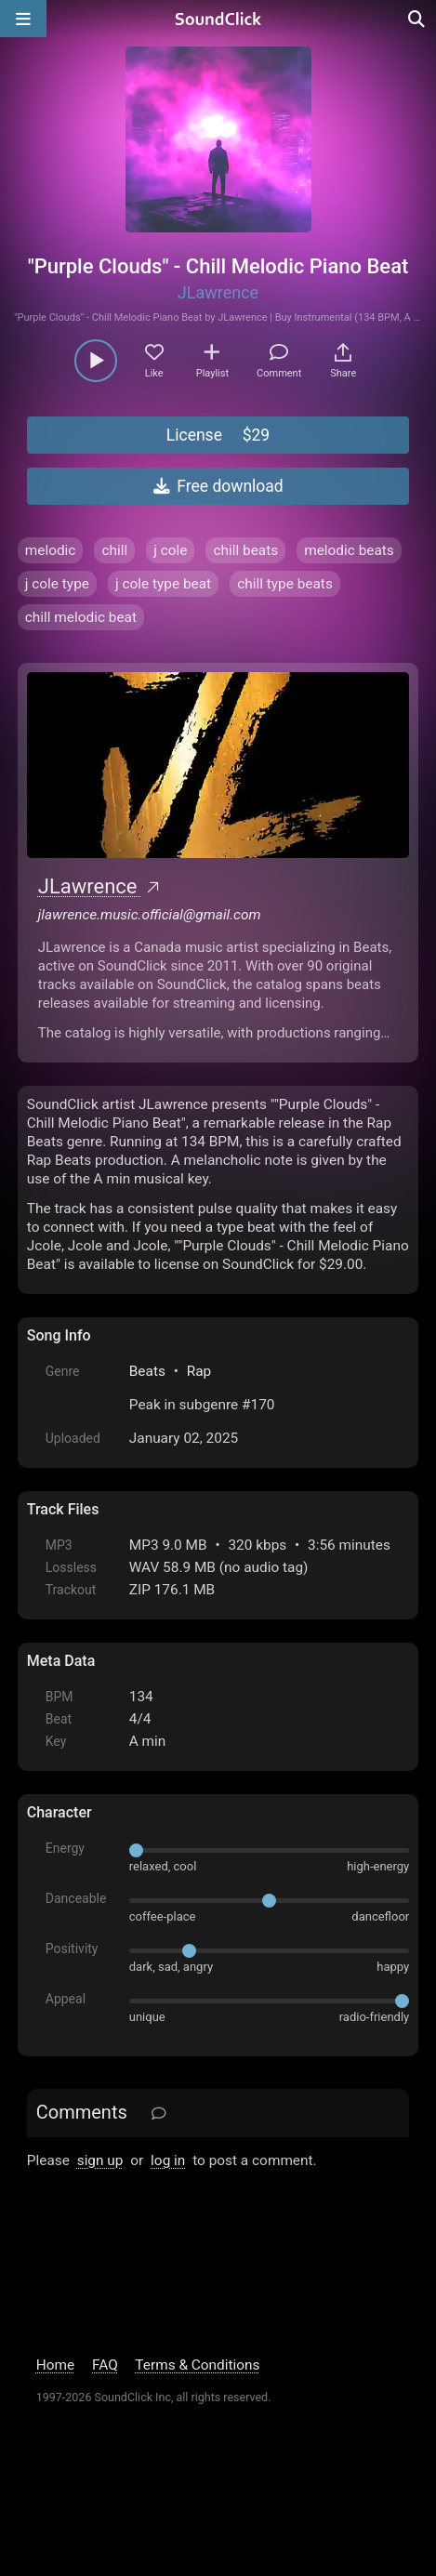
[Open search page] (417, 18)
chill (114, 550)
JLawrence (218, 292)
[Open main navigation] (23, 18)
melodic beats (349, 550)
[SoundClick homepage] (218, 18)
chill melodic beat (81, 617)
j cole (170, 550)
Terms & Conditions (197, 2365)
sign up (100, 2160)
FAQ (105, 2365)
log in (168, 2160)
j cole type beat (163, 583)
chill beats (245, 550)
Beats (147, 1371)
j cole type (57, 583)
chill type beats (285, 583)
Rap (199, 1371)
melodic (50, 550)
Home (55, 2365)
